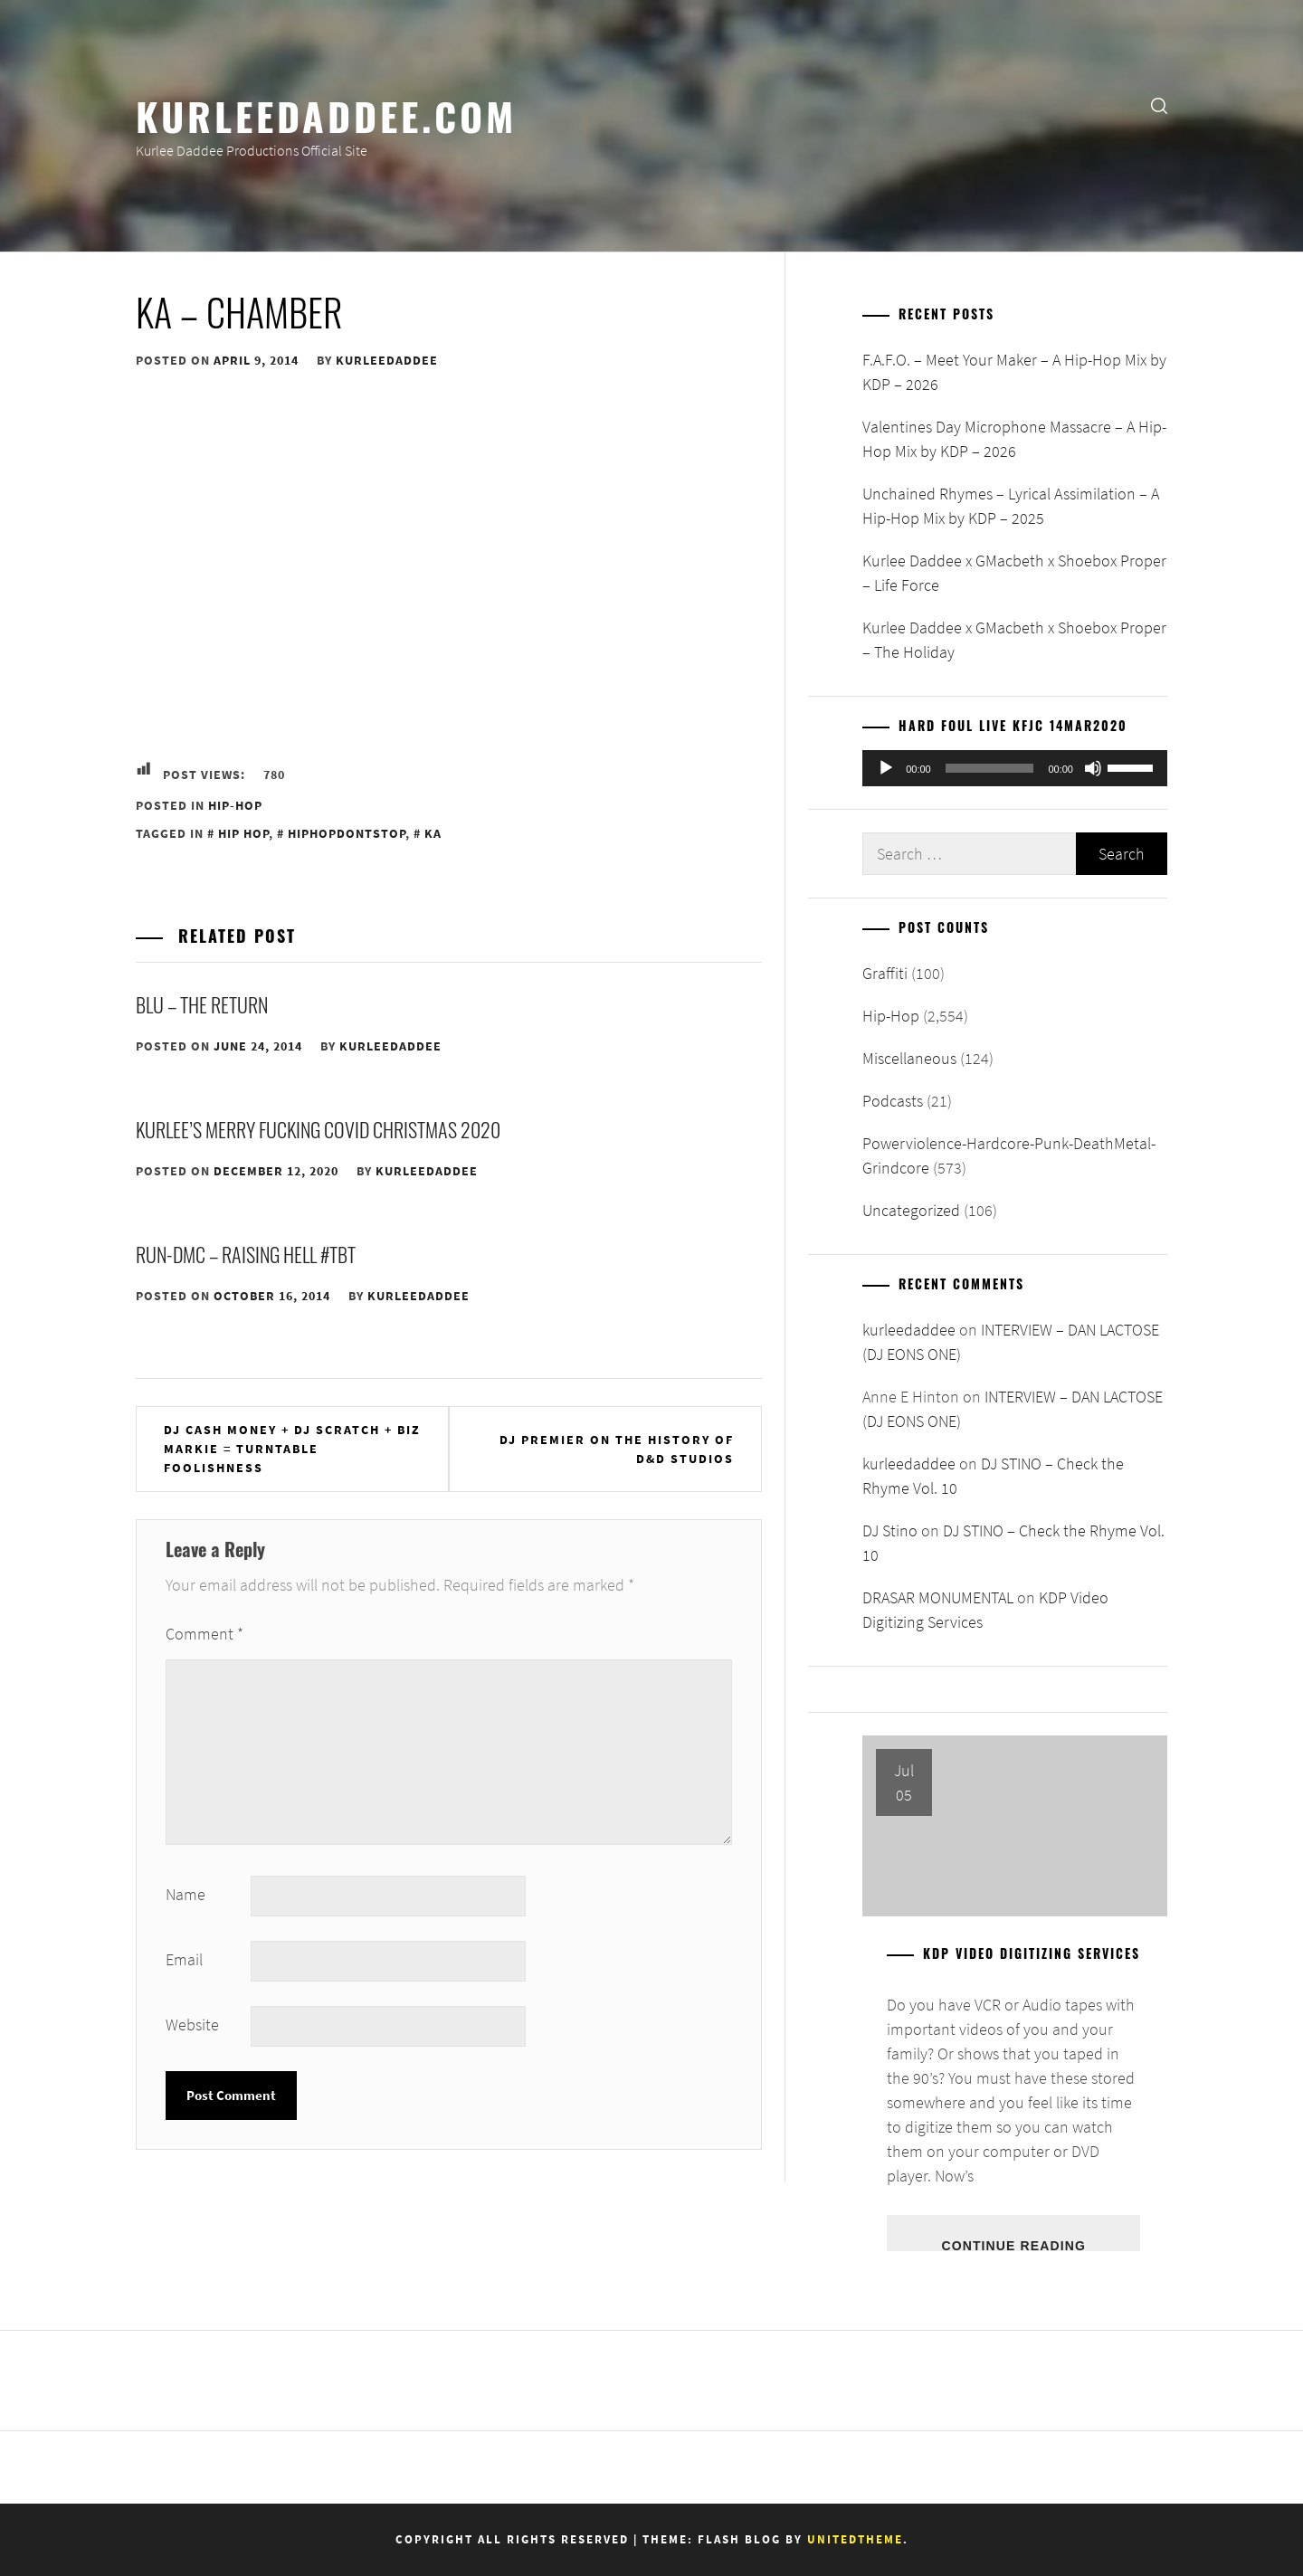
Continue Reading (1013, 2245)
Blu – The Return (202, 1004)
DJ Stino (890, 1530)
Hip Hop (243, 833)
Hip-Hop (235, 805)
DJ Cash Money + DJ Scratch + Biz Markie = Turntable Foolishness (292, 1448)
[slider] (990, 768)
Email (184, 1959)
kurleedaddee (387, 360)
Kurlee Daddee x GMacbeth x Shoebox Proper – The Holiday (1014, 639)
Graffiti (885, 973)
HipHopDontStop (346, 833)
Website (192, 2024)
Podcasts (892, 1100)
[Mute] (1093, 768)
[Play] (886, 768)
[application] (1014, 768)
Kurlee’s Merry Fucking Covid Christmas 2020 (318, 1129)
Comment (204, 1633)
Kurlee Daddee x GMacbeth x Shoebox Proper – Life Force (1014, 572)
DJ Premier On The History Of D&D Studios (616, 1449)
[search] (1159, 104)
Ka (433, 833)
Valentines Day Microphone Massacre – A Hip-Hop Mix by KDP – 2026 (1014, 438)
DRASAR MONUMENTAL (937, 1597)
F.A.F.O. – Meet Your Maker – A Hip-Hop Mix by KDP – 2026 (1014, 371)
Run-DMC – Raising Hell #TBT (246, 1254)
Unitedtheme (855, 2539)
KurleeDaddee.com (326, 115)
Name (185, 1894)
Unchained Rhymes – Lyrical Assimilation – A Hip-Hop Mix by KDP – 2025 (1010, 505)
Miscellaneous (909, 1058)
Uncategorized (911, 1210)
